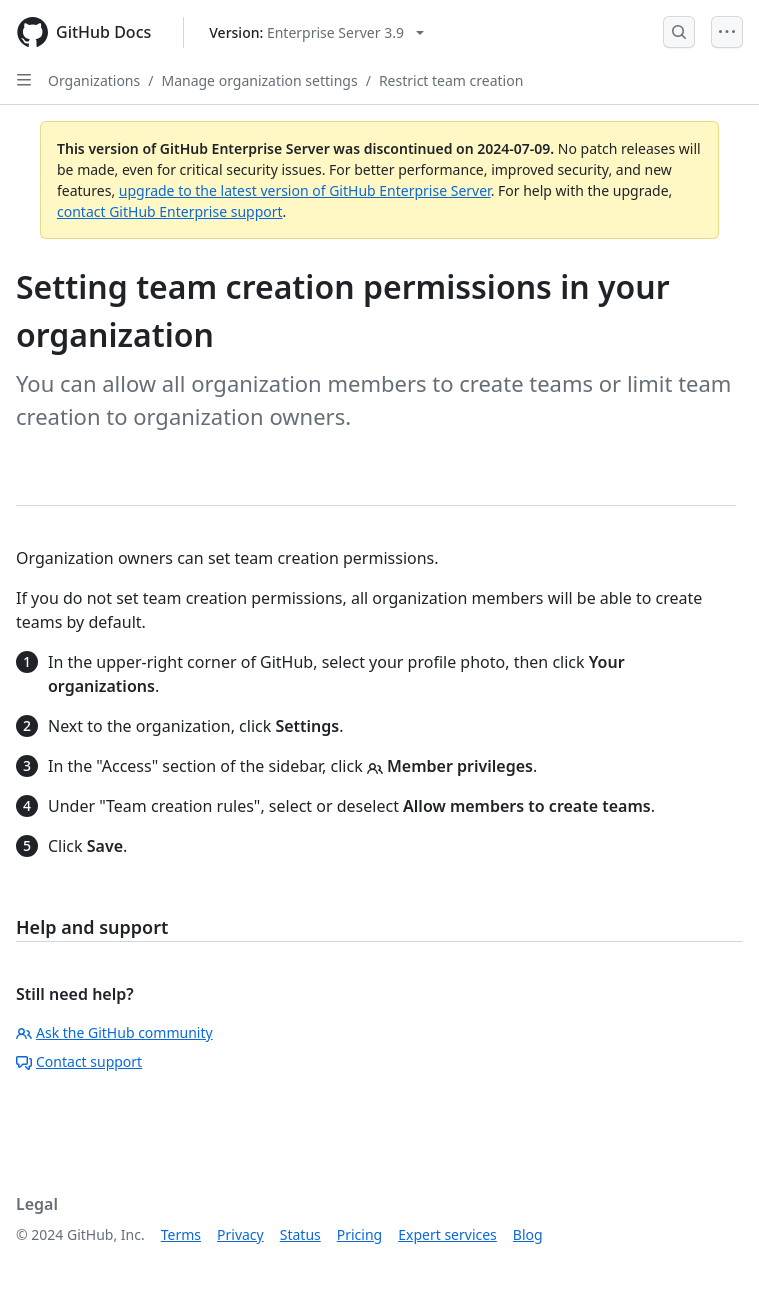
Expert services (447, 1234)
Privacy (240, 1234)
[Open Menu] (727, 32)
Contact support (79, 1061)
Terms (181, 1234)
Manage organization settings (259, 80)
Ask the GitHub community (114, 1032)
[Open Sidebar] (24, 80)
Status (300, 1234)
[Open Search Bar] (679, 32)
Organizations (94, 80)
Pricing (359, 1234)
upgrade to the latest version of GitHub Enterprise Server (305, 190)
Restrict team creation (451, 80)
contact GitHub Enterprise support (170, 211)
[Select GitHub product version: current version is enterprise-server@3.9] (316, 32)
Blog (528, 1234)
